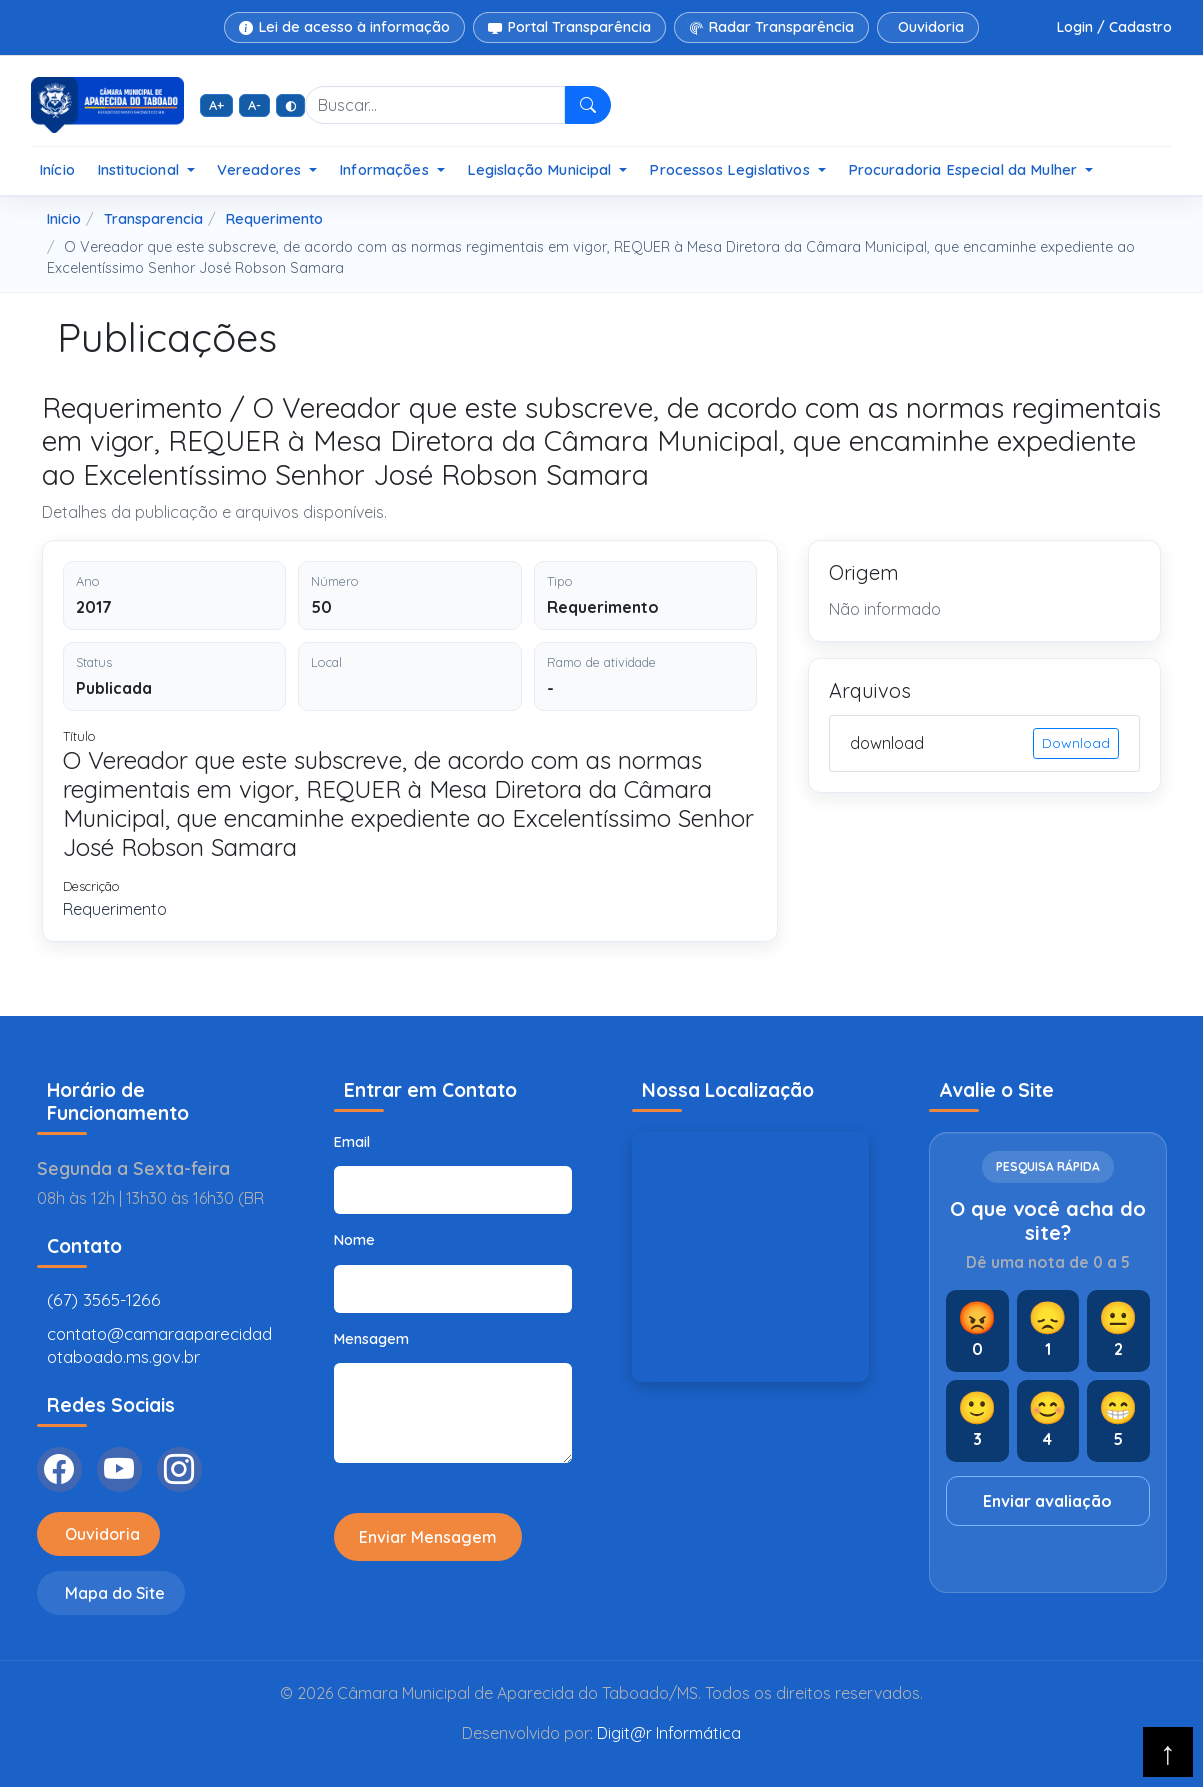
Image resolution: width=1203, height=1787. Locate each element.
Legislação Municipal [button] (541, 169)
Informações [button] (386, 169)
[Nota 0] (977, 1331)
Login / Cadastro (1114, 27)
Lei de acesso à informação (344, 27)
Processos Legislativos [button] (731, 169)
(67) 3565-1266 (104, 1299)
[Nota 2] (1118, 1331)
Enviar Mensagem (428, 1537)
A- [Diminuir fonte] (254, 105)
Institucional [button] (140, 169)
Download (1076, 743)
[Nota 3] (977, 1421)
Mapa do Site (115, 1593)
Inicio (64, 219)
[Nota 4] (1048, 1421)
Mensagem (371, 1339)
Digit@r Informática (669, 1733)
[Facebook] (59, 1469)
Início (57, 169)
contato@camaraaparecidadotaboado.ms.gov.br (159, 1345)
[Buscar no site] (435, 105)
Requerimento (274, 219)
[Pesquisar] (588, 105)
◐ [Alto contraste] (290, 105)
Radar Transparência (771, 27)
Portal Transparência (569, 27)
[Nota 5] (1118, 1421)
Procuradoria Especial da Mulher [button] (965, 169)
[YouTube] (119, 1469)
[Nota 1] (1048, 1331)
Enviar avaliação (1047, 1501)
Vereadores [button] (261, 169)
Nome (354, 1240)
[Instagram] (179, 1469)
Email (352, 1142)
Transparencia (153, 219)
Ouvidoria (931, 27)
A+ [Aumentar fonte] (216, 105)
